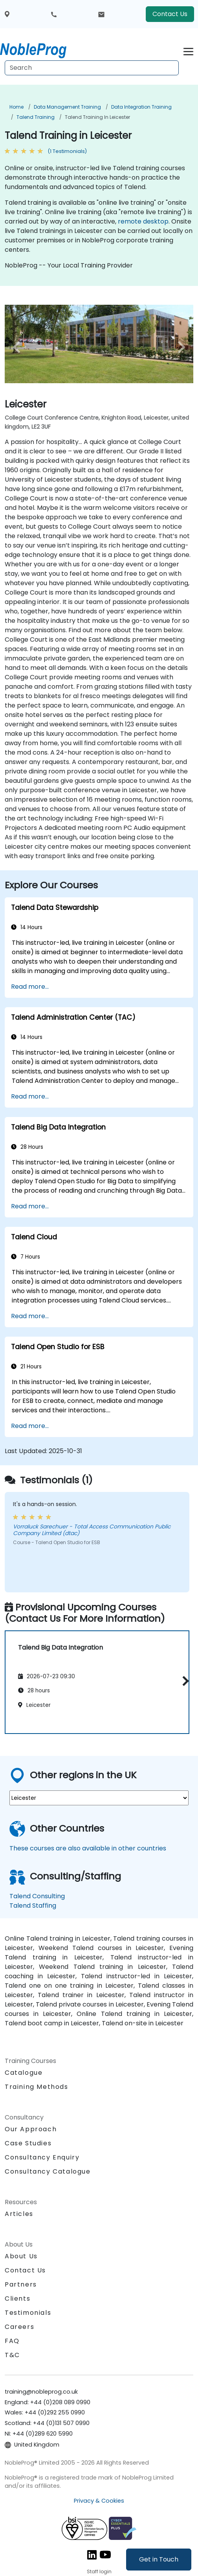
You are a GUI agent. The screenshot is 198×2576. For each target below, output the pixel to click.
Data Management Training (67, 107)
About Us (21, 2256)
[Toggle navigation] (188, 50)
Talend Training (35, 117)
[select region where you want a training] (99, 1797)
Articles (19, 2213)
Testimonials (28, 2312)
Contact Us (169, 13)
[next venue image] (179, 347)
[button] (184, 1681)
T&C (12, 2355)
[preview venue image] (19, 347)
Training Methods (36, 2086)
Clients (17, 2298)
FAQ (12, 2340)
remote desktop (143, 221)
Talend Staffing (32, 1905)
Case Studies (28, 2143)
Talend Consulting (37, 1896)
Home (16, 107)
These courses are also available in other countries (87, 1848)
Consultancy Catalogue (48, 2171)
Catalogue (23, 2072)
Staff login (99, 2571)
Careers (19, 2326)
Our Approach (31, 2129)
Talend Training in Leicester (97, 117)
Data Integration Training (141, 107)
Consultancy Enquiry (42, 2157)
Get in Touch (158, 2559)
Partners (21, 2284)
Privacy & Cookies (99, 2501)
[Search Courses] (92, 67)
